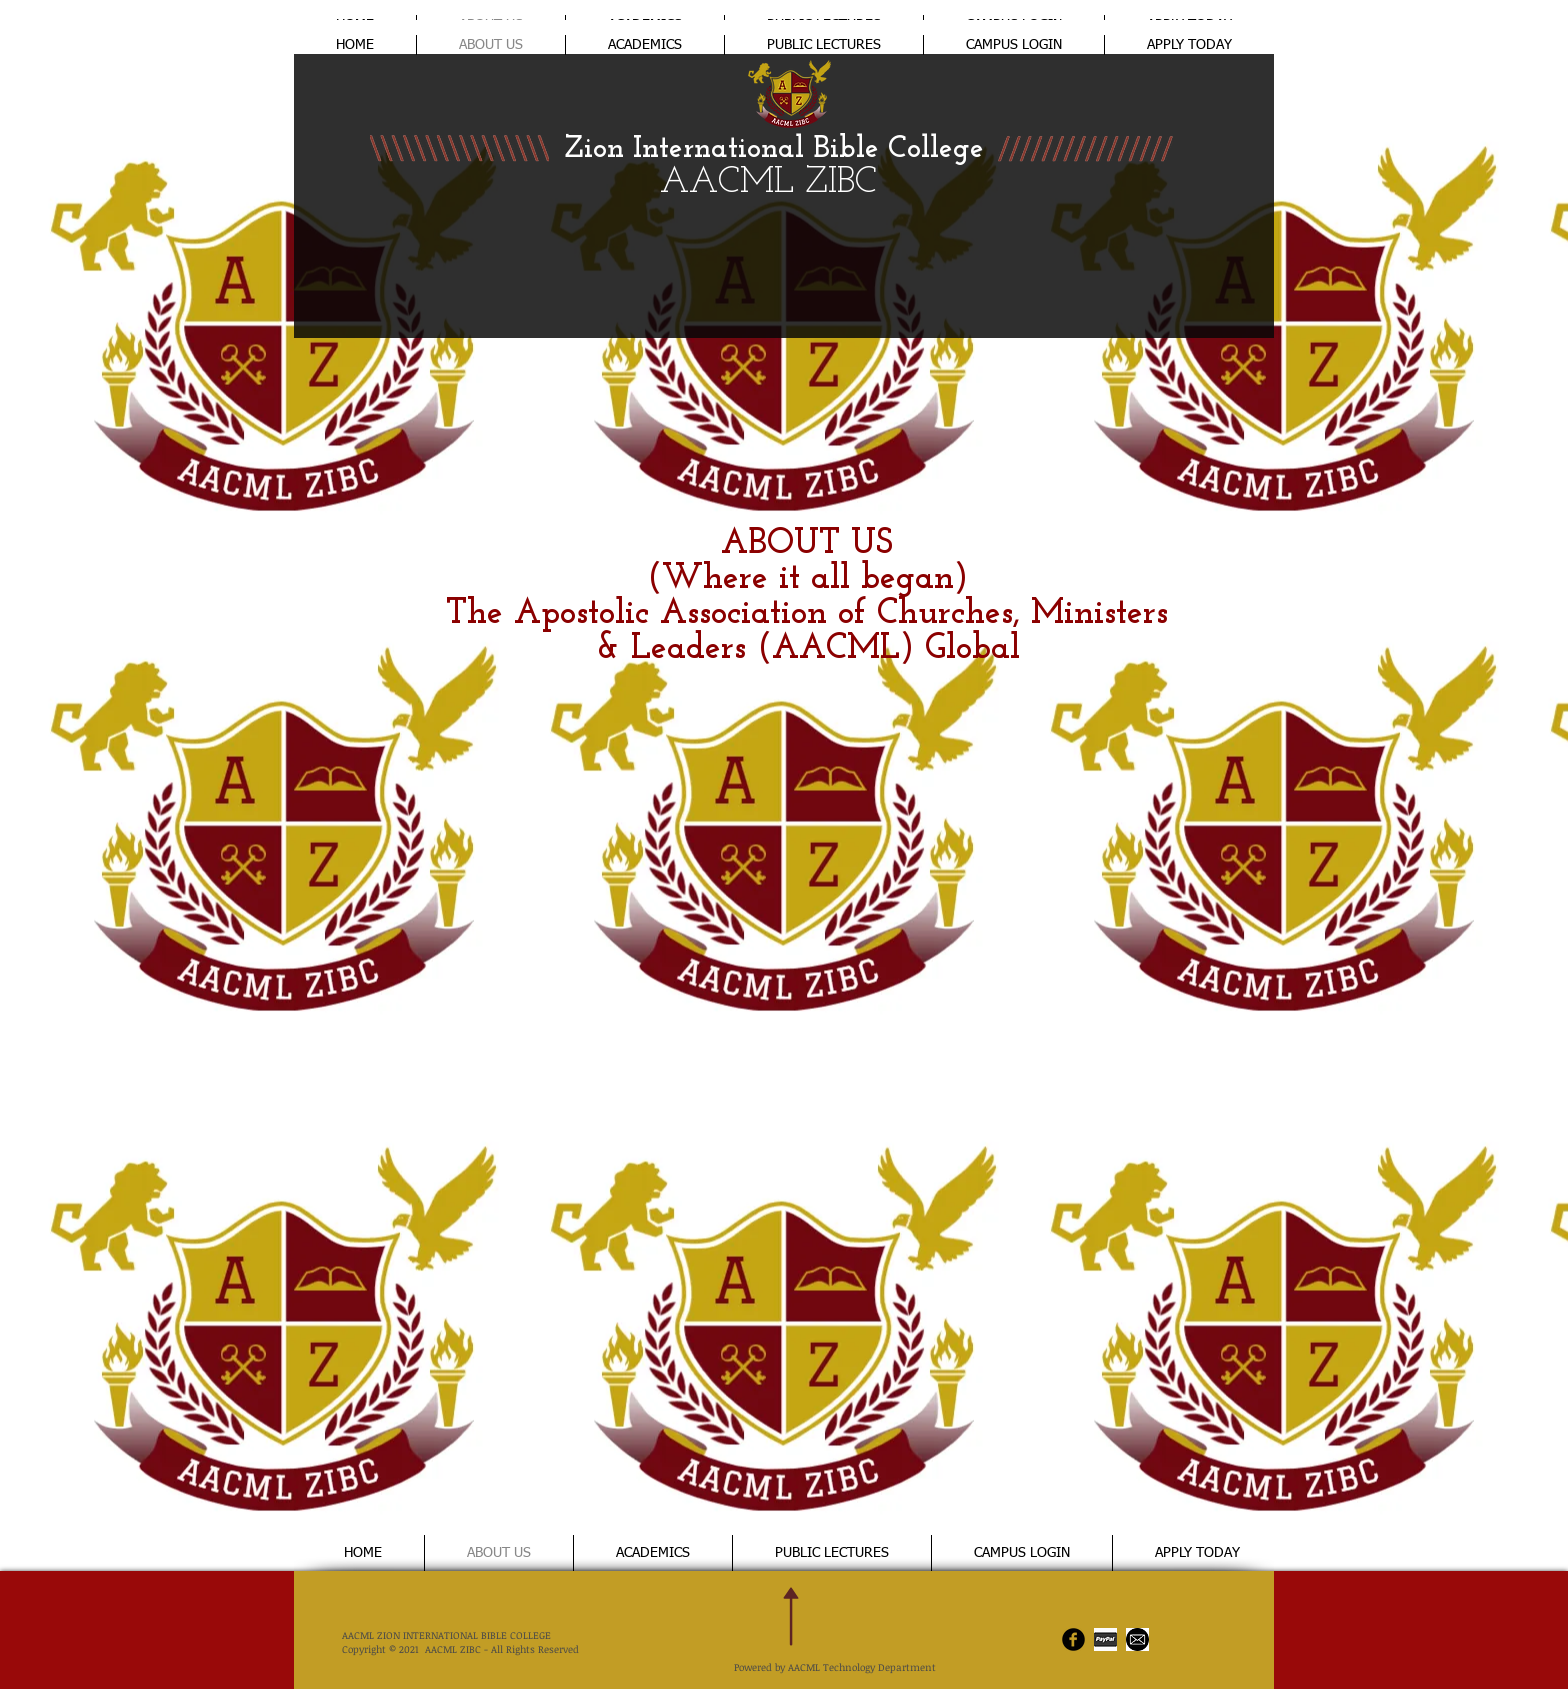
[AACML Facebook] (1073, 1639)
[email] (1137, 1639)
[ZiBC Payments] (1105, 1639)
